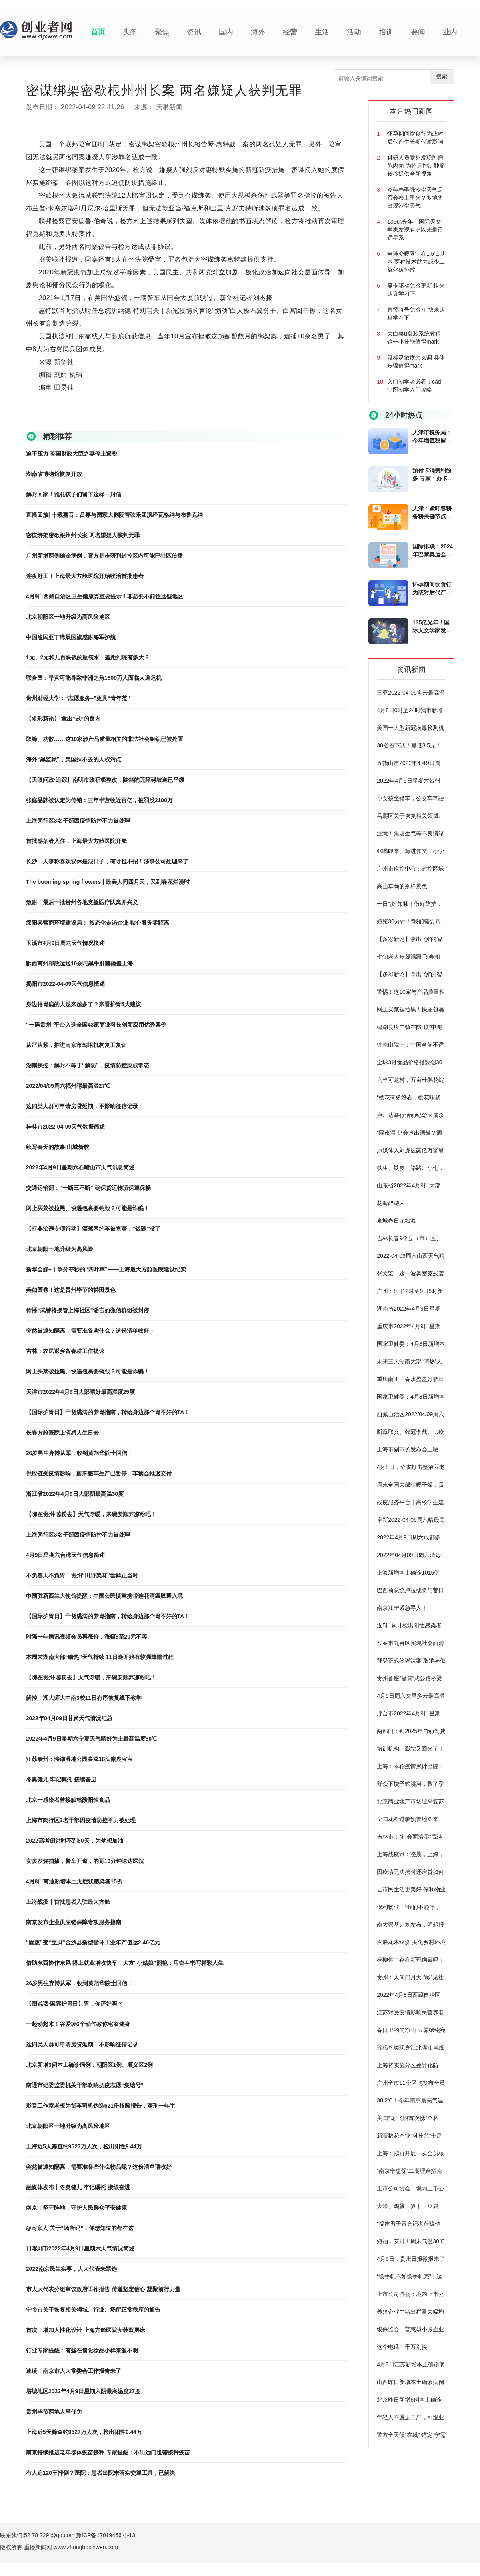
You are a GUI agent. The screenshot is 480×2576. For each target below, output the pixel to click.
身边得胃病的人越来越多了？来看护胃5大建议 (83, 1004)
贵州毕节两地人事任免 (54, 2411)
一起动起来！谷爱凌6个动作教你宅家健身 (78, 2024)
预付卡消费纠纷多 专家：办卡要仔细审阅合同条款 (432, 474)
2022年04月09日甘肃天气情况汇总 (69, 1718)
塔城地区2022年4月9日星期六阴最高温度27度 (83, 2391)
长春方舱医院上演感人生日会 (62, 1432)
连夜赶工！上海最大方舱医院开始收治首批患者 (85, 576)
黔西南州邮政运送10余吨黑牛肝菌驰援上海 (79, 963)
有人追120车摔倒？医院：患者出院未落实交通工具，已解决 (100, 2473)
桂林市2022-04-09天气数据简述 (65, 1126)
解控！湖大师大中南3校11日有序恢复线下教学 (84, 1698)
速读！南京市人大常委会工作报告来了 (73, 2371)
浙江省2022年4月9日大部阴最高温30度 (75, 1494)
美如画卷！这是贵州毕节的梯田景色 (71, 1290)
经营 (290, 32)
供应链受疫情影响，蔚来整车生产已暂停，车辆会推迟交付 (99, 1473)
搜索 (441, 76)
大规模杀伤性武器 (123, 416)
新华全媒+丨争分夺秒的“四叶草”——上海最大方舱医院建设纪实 (106, 1269)
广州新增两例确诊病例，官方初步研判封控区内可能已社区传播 (104, 555)
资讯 (194, 32)
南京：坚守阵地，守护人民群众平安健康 (76, 2207)
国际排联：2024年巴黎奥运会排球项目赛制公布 (432, 550)
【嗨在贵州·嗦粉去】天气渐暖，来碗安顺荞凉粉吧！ (91, 1514)
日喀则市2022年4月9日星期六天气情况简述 (80, 2248)
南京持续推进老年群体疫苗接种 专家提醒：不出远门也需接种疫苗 (108, 2452)
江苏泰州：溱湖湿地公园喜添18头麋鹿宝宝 (79, 1759)
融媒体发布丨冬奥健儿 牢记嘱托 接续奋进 (78, 2187)
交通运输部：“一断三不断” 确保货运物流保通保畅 (88, 1188)
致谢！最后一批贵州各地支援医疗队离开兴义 (82, 902)
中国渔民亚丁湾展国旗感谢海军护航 (71, 637)
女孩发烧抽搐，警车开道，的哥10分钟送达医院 (85, 1861)
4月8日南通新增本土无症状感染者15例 (74, 1881)
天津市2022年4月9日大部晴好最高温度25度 (80, 1392)
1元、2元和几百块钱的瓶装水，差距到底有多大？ (88, 657)
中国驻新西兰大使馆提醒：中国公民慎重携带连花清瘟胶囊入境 (104, 1596)
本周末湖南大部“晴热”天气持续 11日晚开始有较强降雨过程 (100, 1657)
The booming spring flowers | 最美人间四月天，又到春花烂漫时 (108, 882)
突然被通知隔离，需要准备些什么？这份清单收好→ (90, 1330)
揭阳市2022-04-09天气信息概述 (65, 984)
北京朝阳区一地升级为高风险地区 (68, 617)
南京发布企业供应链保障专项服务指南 (73, 1922)
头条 (130, 32)
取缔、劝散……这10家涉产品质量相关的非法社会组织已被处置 (105, 739)
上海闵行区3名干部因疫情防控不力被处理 (78, 820)
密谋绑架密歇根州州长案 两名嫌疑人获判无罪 (83, 535)
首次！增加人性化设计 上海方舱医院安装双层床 (85, 2330)
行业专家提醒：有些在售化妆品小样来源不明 (82, 2350)
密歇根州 (70, 416)
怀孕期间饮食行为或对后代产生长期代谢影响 (432, 588)
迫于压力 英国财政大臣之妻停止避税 (71, 453)
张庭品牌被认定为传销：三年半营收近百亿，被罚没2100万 (99, 800)
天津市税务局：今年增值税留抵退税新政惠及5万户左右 (432, 436)
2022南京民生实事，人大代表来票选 (71, 2269)
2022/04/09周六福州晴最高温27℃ (68, 1086)
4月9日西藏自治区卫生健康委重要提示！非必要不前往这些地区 (105, 596)
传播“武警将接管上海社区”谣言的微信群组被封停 (87, 1310)
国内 (226, 32)
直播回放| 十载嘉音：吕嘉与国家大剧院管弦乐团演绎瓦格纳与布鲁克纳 (114, 515)
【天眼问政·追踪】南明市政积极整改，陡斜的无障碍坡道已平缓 (105, 780)
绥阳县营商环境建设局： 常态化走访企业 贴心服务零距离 (97, 922)
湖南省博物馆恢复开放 (54, 474)
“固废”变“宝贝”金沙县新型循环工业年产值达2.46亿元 (93, 1942)
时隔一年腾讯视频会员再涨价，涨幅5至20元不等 (86, 1636)
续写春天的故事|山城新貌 (57, 1147)
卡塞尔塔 (92, 416)
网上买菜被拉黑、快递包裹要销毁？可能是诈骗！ (87, 1208)
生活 (322, 32)
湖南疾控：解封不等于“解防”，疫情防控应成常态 (87, 1065)
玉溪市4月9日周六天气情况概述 (65, 943)
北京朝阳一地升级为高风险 (59, 1249)
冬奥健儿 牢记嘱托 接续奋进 (61, 1779)
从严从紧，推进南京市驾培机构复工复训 (76, 1045)
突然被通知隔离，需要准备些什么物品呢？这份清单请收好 (99, 2167)
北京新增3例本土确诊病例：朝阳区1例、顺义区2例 (89, 2065)
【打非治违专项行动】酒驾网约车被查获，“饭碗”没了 (93, 1228)
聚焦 (162, 32)
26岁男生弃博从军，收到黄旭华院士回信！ (79, 1453)
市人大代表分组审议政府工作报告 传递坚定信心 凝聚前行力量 (103, 2289)
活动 (354, 32)
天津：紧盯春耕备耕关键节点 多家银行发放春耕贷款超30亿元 (432, 512)
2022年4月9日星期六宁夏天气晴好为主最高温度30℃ (91, 1738)
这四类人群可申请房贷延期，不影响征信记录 (82, 1106)
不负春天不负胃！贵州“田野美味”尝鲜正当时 (82, 1575)
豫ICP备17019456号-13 (105, 2535)
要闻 (418, 32)
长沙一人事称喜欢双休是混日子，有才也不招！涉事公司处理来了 (107, 861)
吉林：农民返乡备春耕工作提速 (65, 1351)
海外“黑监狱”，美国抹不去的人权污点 (73, 759)
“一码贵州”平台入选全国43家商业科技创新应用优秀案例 (96, 1024)
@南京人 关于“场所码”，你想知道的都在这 (80, 2228)
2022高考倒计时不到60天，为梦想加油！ (77, 1840)
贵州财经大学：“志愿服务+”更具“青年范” (78, 698)
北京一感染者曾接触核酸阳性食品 (68, 1800)
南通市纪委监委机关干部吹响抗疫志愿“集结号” (85, 2085)
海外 (258, 32)
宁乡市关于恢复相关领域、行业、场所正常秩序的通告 (93, 2309)
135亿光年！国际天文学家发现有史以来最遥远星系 (432, 626)
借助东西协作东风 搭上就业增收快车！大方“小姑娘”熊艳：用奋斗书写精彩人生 (125, 1963)
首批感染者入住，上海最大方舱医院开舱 (76, 841)
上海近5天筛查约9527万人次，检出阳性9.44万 (84, 2146)
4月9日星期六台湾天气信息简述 (65, 1555)
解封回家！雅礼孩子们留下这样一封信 (73, 494)
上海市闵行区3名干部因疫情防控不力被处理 (81, 1820)
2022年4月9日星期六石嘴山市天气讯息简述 (80, 1167)
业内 (450, 32)
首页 (98, 32)
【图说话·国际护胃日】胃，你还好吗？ (74, 2003)
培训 (386, 32)
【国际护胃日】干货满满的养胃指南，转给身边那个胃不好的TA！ (108, 1412)
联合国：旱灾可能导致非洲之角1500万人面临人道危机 (94, 678)
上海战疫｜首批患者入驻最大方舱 (68, 1902)
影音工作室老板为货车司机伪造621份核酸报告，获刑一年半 (100, 2105)
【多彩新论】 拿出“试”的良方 (63, 718)
